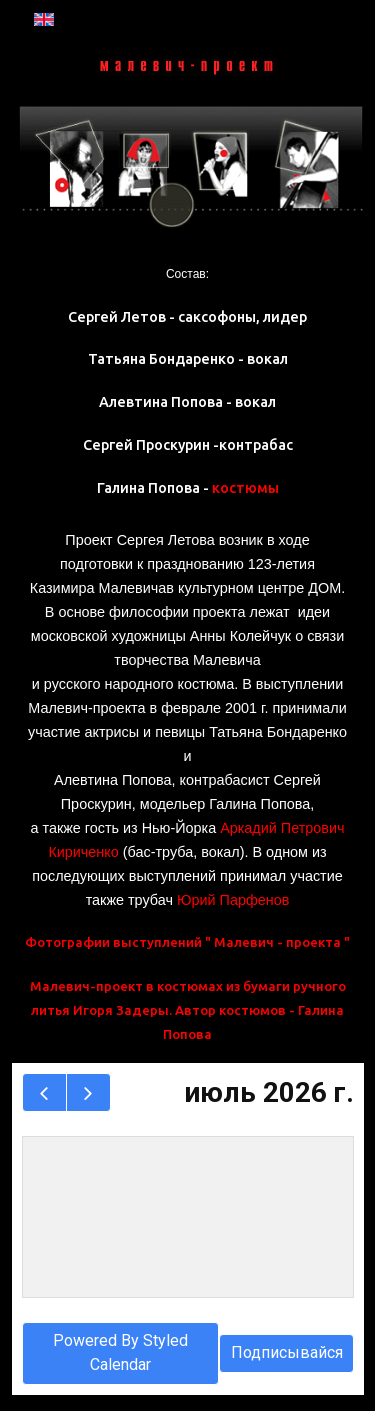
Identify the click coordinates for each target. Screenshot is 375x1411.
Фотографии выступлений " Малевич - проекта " (187, 942)
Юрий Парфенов (233, 900)
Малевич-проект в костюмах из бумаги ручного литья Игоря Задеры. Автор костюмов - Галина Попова (188, 1010)
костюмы (245, 488)
